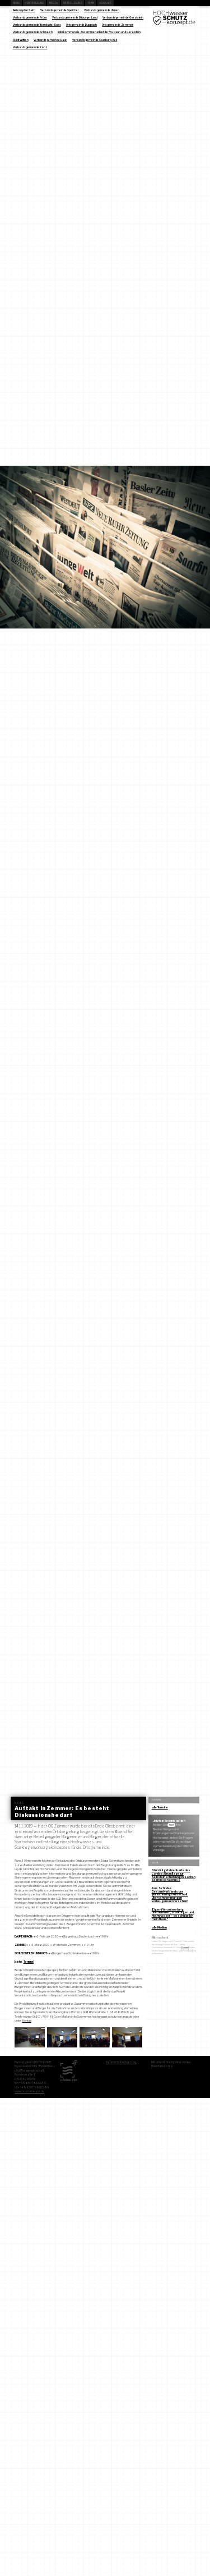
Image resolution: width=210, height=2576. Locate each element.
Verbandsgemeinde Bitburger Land (74, 17)
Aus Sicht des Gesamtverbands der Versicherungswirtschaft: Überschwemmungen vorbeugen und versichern (170, 1894)
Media (53, 2)
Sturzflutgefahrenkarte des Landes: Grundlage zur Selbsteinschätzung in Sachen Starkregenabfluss (173, 1874)
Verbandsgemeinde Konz (30, 47)
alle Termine (160, 1807)
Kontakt (106, 2)
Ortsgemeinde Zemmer (117, 24)
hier (171, 1824)
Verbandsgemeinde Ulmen (101, 10)
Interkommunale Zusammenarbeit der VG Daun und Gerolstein (99, 32)
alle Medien (159, 1927)
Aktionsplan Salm (24, 10)
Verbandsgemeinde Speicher (59, 10)
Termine (29, 1961)
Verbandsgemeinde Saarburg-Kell (94, 40)
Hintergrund (34, 2)
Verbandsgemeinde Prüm (30, 17)
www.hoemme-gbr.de (29, 2091)
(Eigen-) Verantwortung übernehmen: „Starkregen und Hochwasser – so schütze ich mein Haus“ (173, 1914)
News (16, 2)
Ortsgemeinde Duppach (81, 24)
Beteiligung (72, 2)
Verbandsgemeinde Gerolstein (122, 17)
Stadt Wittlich (21, 40)
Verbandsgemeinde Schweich (33, 32)
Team (90, 2)
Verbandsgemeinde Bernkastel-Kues (37, 24)
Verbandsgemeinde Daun (50, 40)
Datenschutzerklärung (121, 2062)
